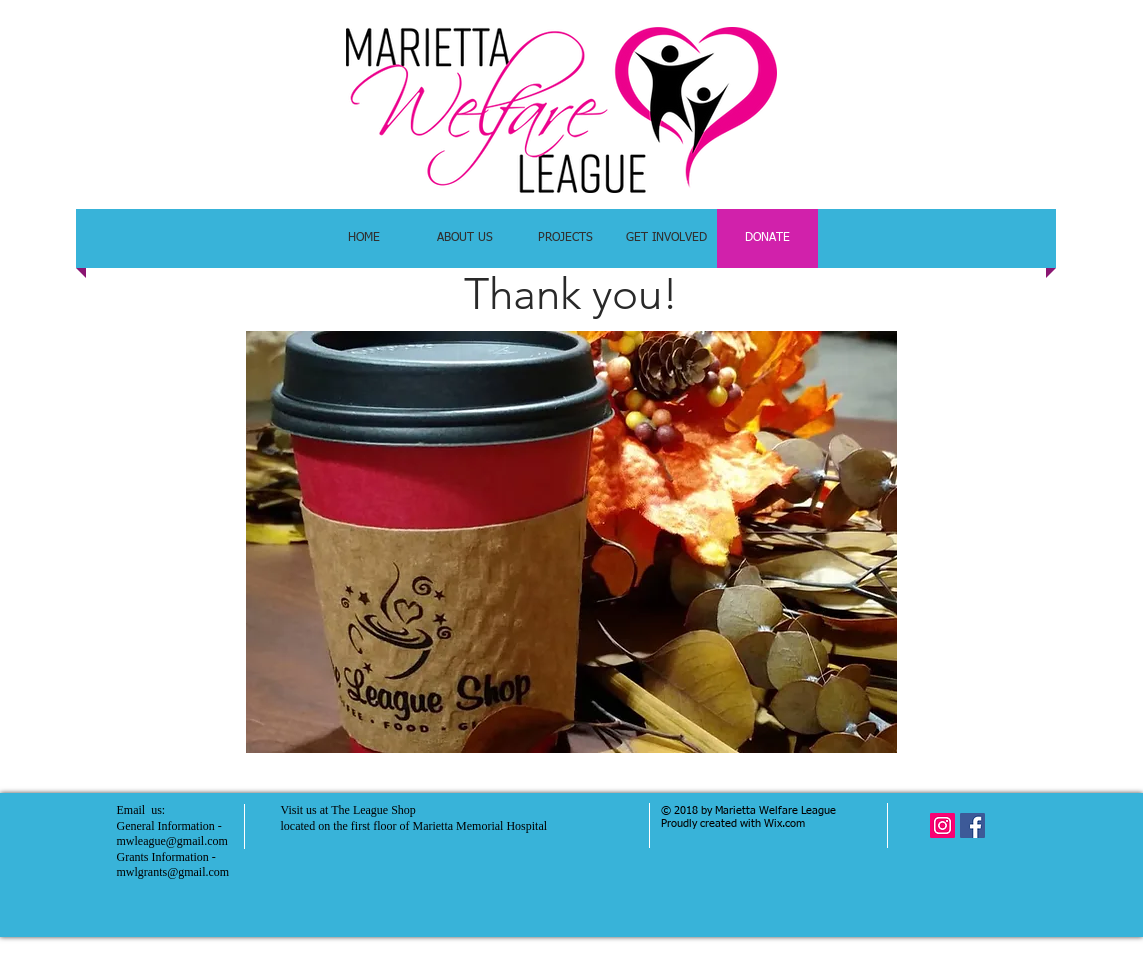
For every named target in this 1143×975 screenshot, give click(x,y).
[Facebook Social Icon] (972, 825)
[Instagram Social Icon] (942, 825)
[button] (571, 542)
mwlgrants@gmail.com (173, 872)
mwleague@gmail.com (172, 841)
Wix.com (784, 823)
